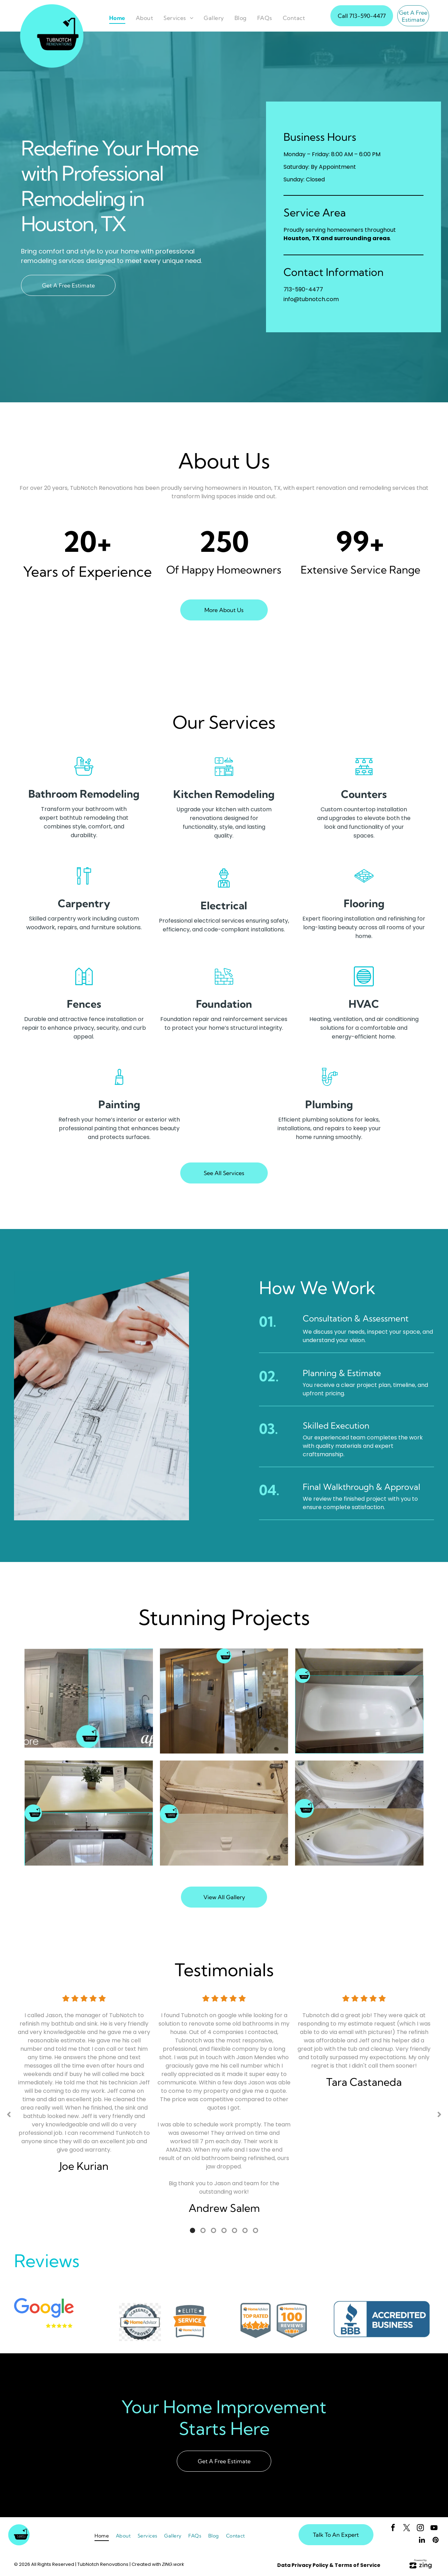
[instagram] (420, 2528)
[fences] (84, 986)
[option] (84, 2090)
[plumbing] (329, 1086)
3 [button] (213, 2230)
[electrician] (224, 887)
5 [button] (234, 2230)
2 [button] (203, 2230)
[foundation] (224, 986)
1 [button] (192, 2230)
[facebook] (393, 2528)
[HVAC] (364, 986)
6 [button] (244, 2230)
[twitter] (406, 2528)
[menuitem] (117, 18)
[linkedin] (422, 2541)
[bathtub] (84, 776)
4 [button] (223, 2230)
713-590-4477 (303, 289)
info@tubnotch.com (311, 299)
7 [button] (255, 2230)
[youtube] (434, 2528)
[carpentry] (84, 885)
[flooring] (364, 885)
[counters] (364, 776)
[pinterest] (435, 2541)
